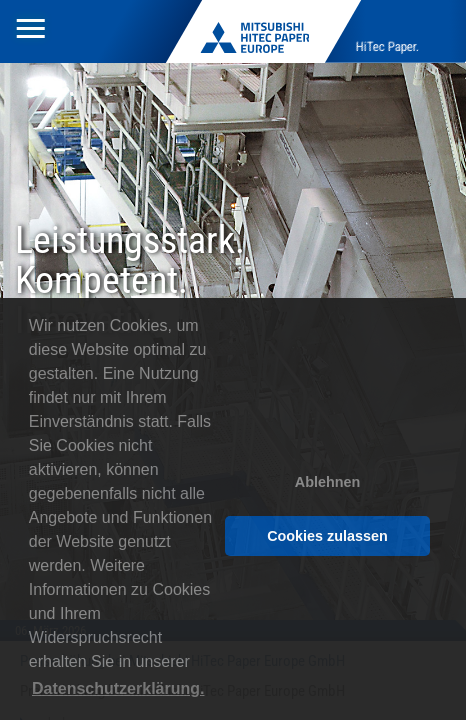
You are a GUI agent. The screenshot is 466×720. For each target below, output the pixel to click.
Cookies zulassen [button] (327, 536)
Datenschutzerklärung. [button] (118, 688)
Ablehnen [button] (328, 482)
